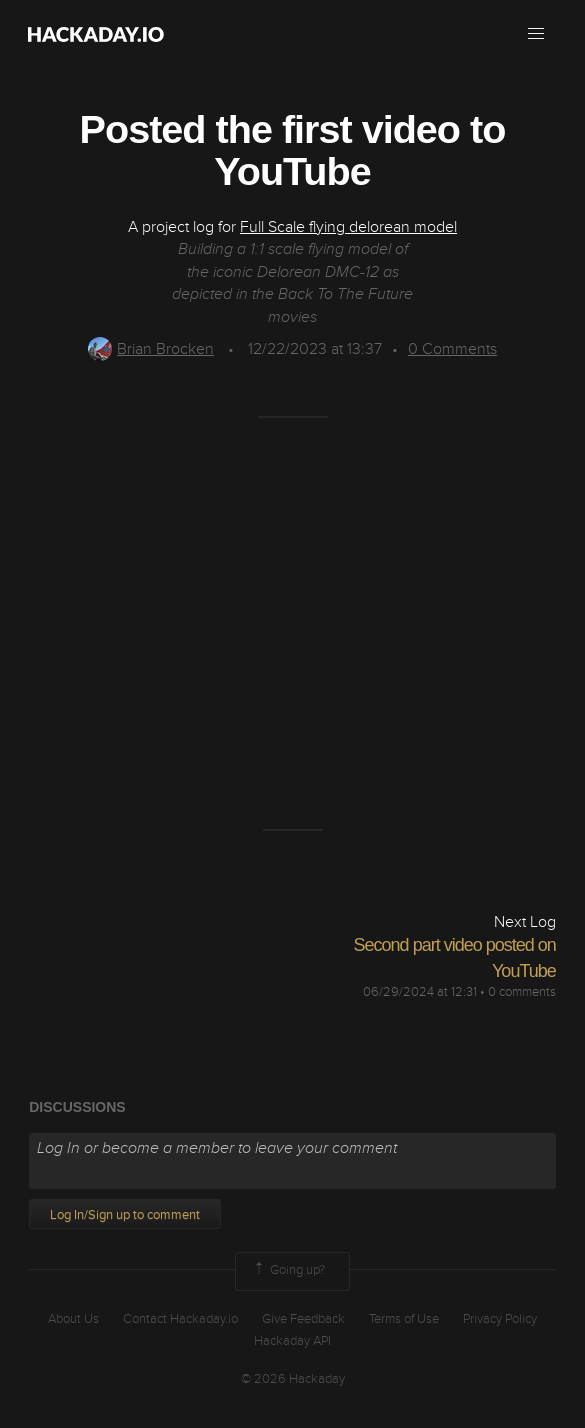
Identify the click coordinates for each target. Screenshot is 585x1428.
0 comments (522, 992)
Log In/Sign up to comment (125, 1215)
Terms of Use (404, 1319)
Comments (452, 349)
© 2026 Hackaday (293, 1379)
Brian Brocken (151, 349)
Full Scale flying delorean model (348, 227)
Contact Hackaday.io (180, 1319)
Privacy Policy (500, 1319)
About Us (73, 1319)
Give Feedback (303, 1319)
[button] (536, 34)
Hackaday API (292, 1341)
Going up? (288, 1271)
